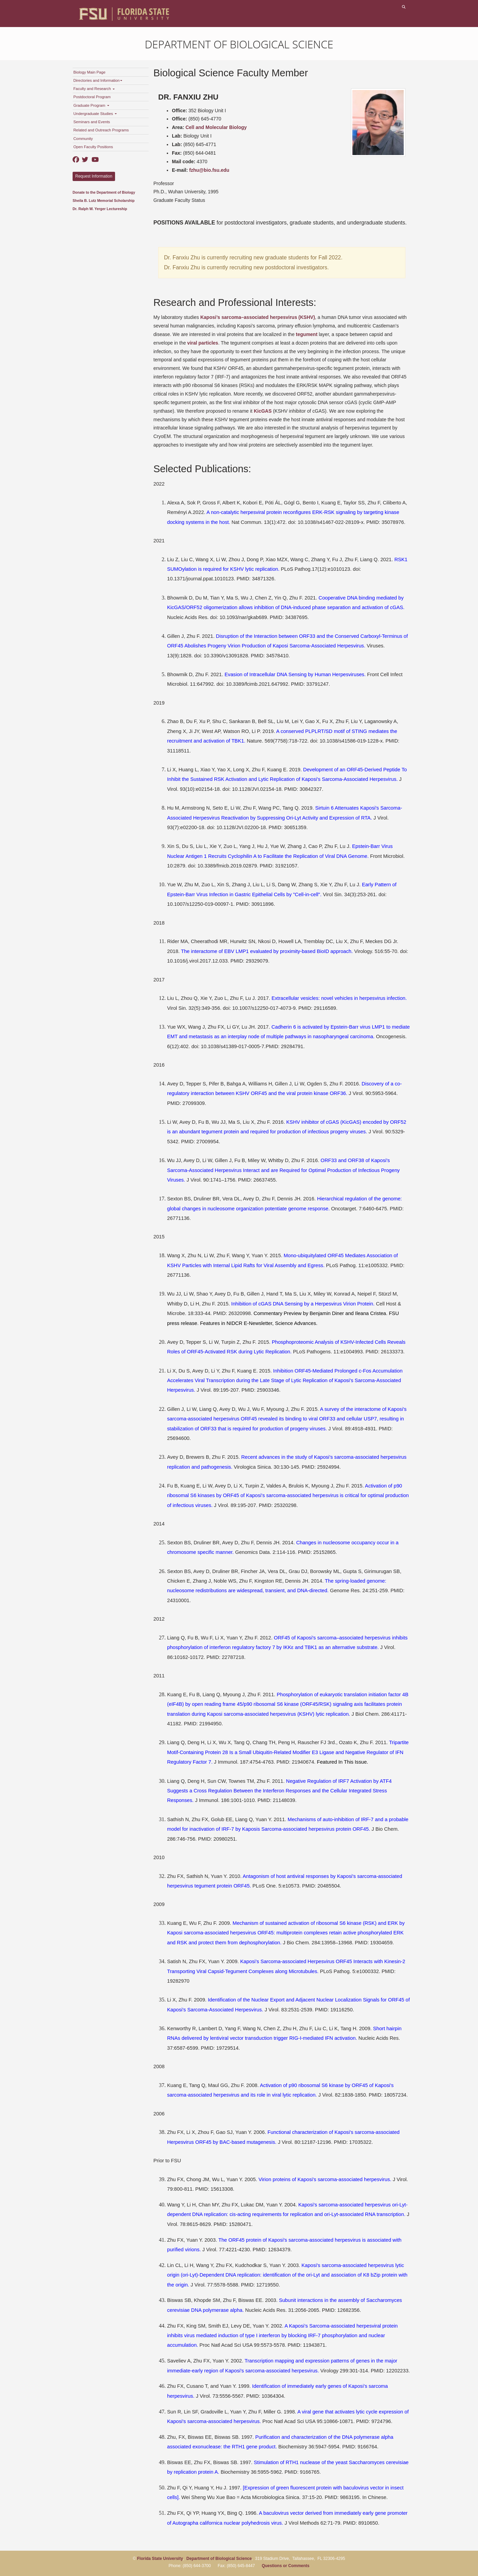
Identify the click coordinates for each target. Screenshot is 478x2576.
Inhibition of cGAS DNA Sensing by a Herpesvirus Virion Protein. (302, 1303)
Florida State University (160, 2558)
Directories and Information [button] (97, 80)
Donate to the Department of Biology (104, 192)
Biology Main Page (89, 72)
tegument (306, 334)
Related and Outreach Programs (101, 130)
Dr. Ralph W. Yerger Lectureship (100, 209)
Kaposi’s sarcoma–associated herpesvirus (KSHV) (257, 317)
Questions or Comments (285, 2565)
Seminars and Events (91, 122)
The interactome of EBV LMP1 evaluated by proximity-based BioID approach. (267, 951)
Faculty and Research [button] (94, 89)
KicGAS (263, 411)
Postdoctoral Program (92, 97)
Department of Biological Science (239, 44)
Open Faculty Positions (93, 147)
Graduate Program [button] (91, 105)
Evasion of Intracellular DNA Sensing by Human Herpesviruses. (295, 674)
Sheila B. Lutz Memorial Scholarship (104, 200)
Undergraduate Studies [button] (95, 114)
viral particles (202, 343)
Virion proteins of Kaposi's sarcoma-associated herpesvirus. (325, 2179)
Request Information (93, 176)
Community (83, 139)
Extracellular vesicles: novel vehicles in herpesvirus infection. (339, 998)
